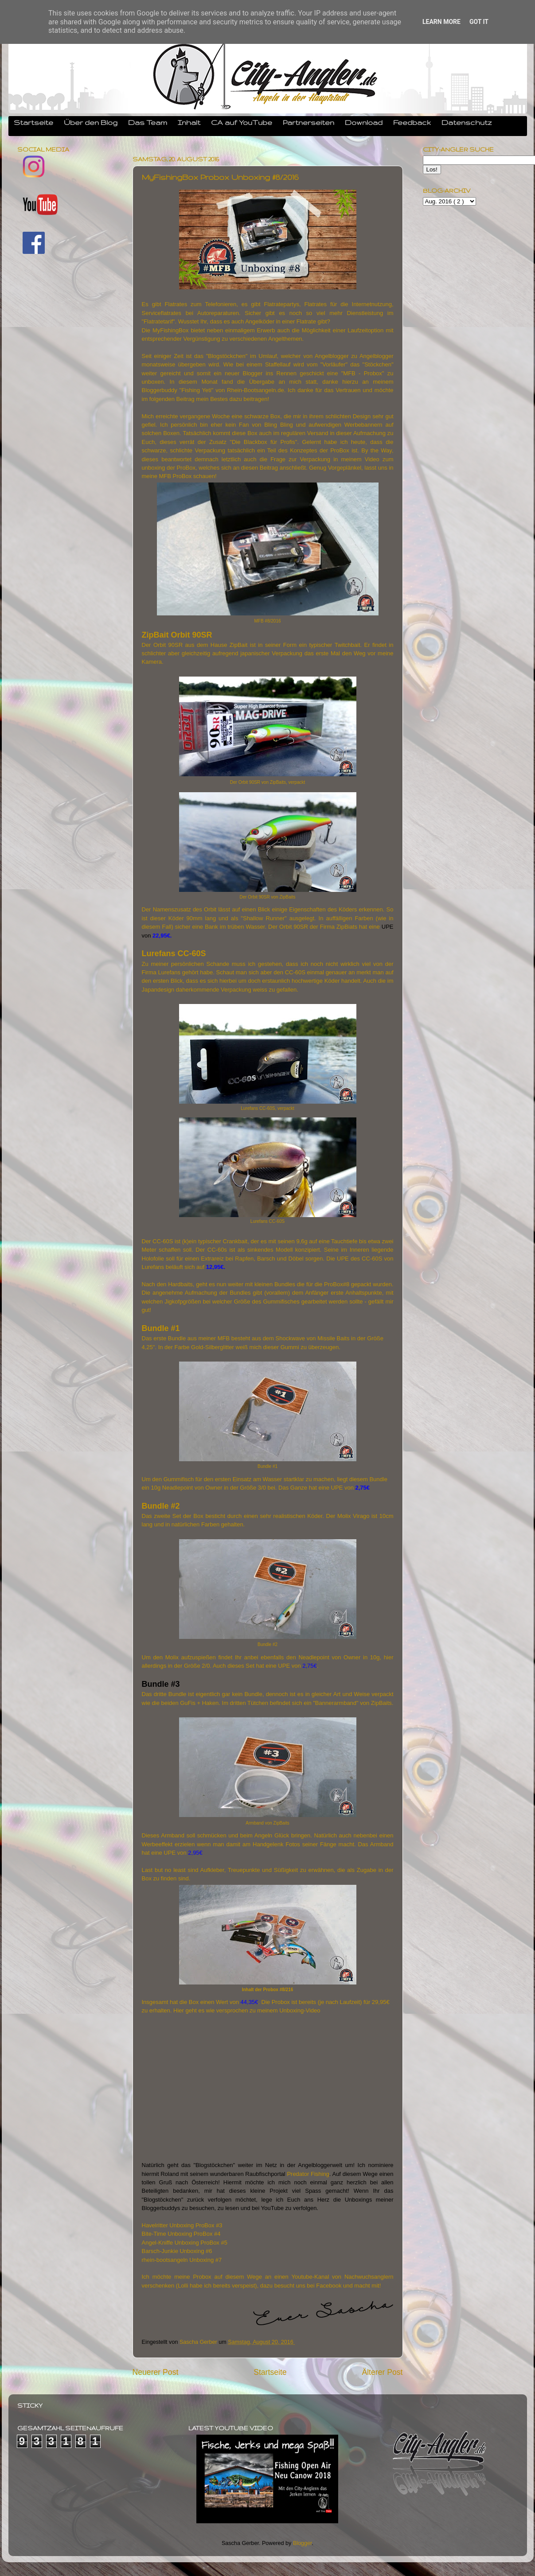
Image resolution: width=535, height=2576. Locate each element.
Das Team (147, 122)
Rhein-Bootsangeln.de (255, 390)
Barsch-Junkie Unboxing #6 (177, 2251)
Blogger (302, 2543)
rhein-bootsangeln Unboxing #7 (182, 2260)
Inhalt (189, 122)
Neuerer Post (156, 2372)
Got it (478, 21)
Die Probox (277, 2002)
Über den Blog (90, 122)
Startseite (33, 122)
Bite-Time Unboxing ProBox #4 (181, 2233)
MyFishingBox (170, 330)
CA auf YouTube (241, 122)
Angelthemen (285, 338)
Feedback (412, 122)
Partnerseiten (308, 122)
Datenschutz (466, 122)
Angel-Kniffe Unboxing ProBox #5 (184, 2242)
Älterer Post (382, 2372)
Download (364, 122)
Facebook (328, 2285)
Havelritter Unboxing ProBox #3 (182, 2225)
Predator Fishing (308, 2174)
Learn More (441, 21)
